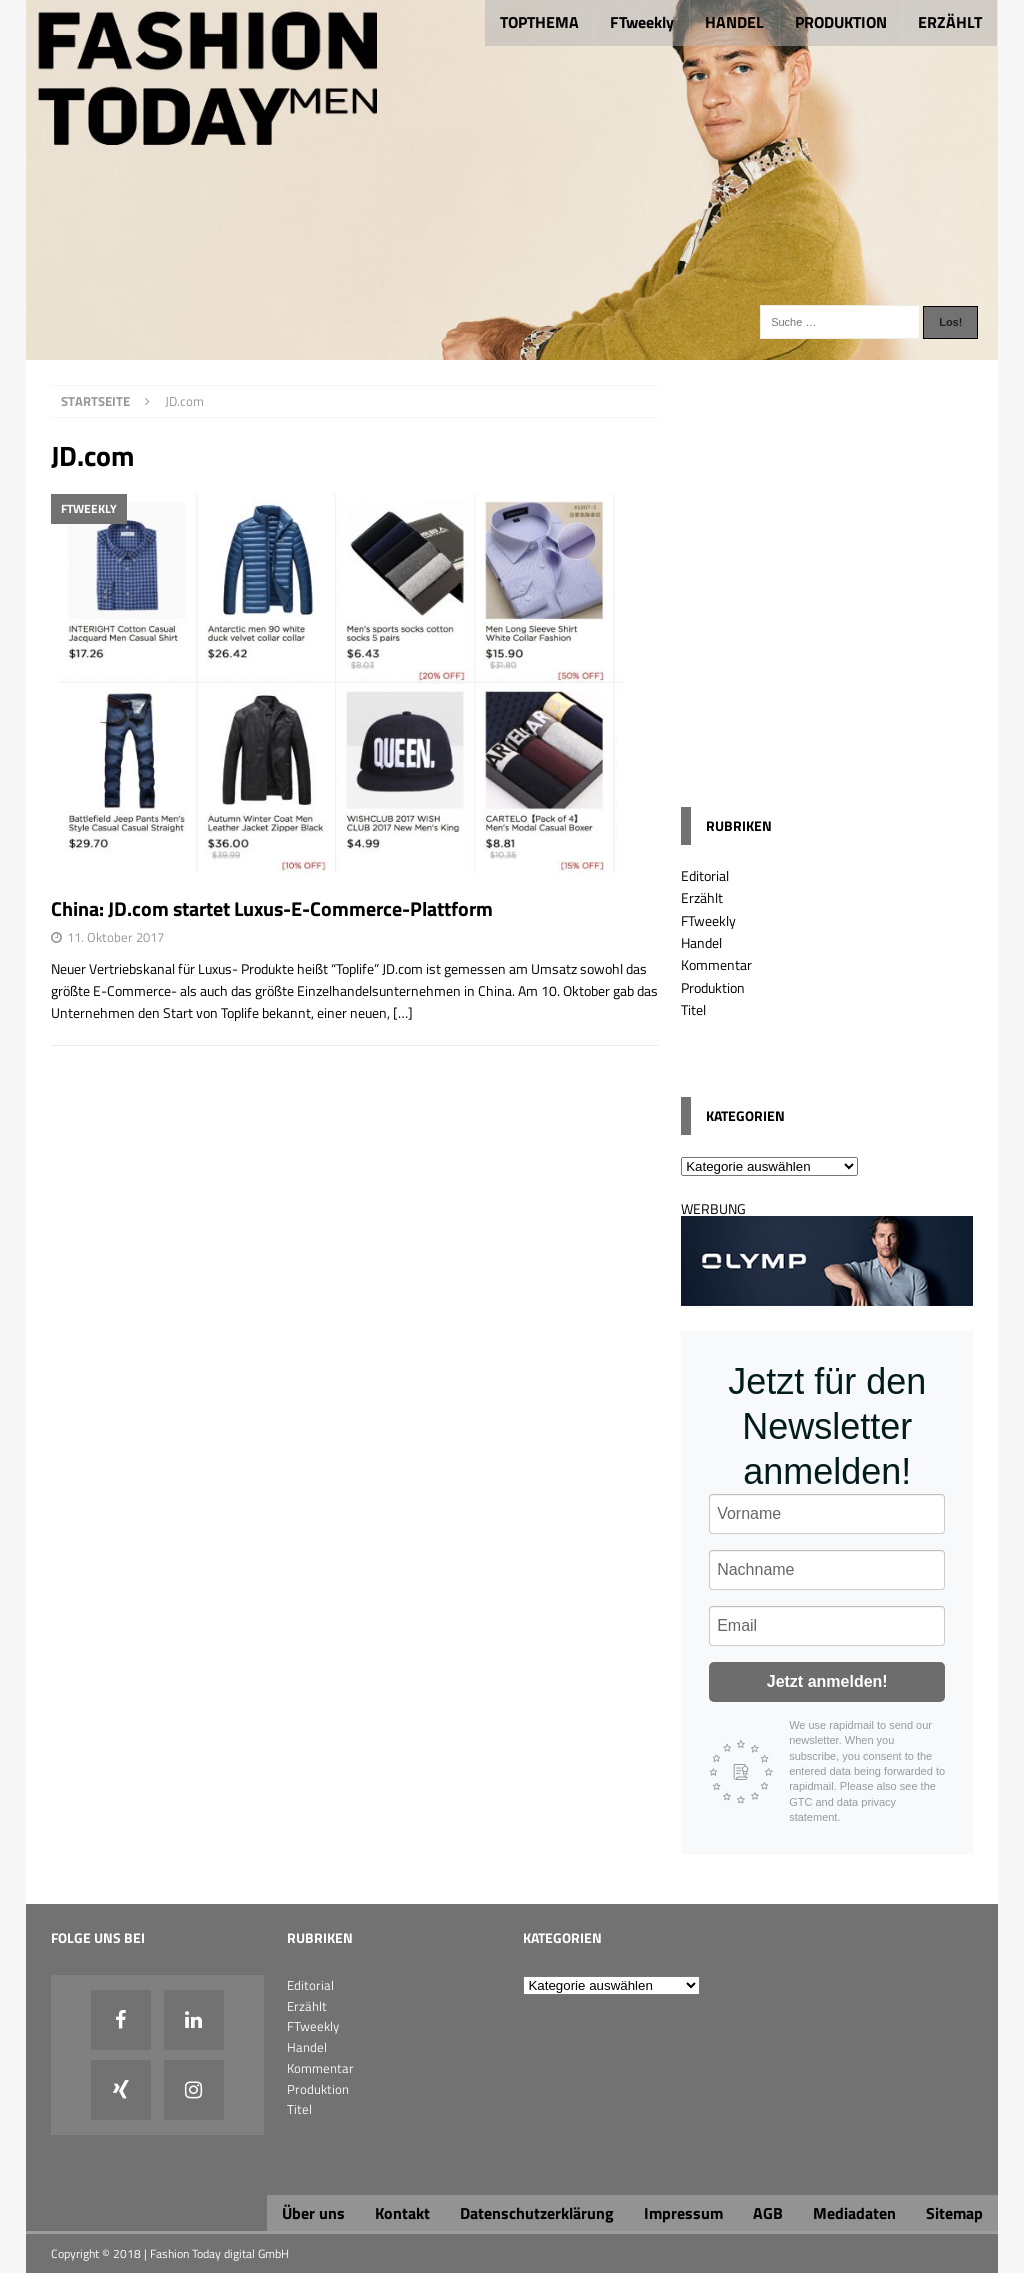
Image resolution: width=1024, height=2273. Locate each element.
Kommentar (716, 964)
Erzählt (702, 897)
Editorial (705, 875)
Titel (693, 1009)
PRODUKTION (841, 22)
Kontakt (402, 2213)
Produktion (713, 987)
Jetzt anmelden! (827, 1681)
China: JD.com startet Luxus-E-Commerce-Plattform (272, 908)
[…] (403, 1012)
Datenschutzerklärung (537, 2213)
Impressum (683, 2213)
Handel (701, 942)
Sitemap (954, 2213)
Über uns (313, 2213)
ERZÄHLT (950, 22)
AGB (768, 2213)
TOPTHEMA (539, 22)
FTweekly (642, 22)
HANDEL (734, 22)
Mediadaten (854, 2213)
